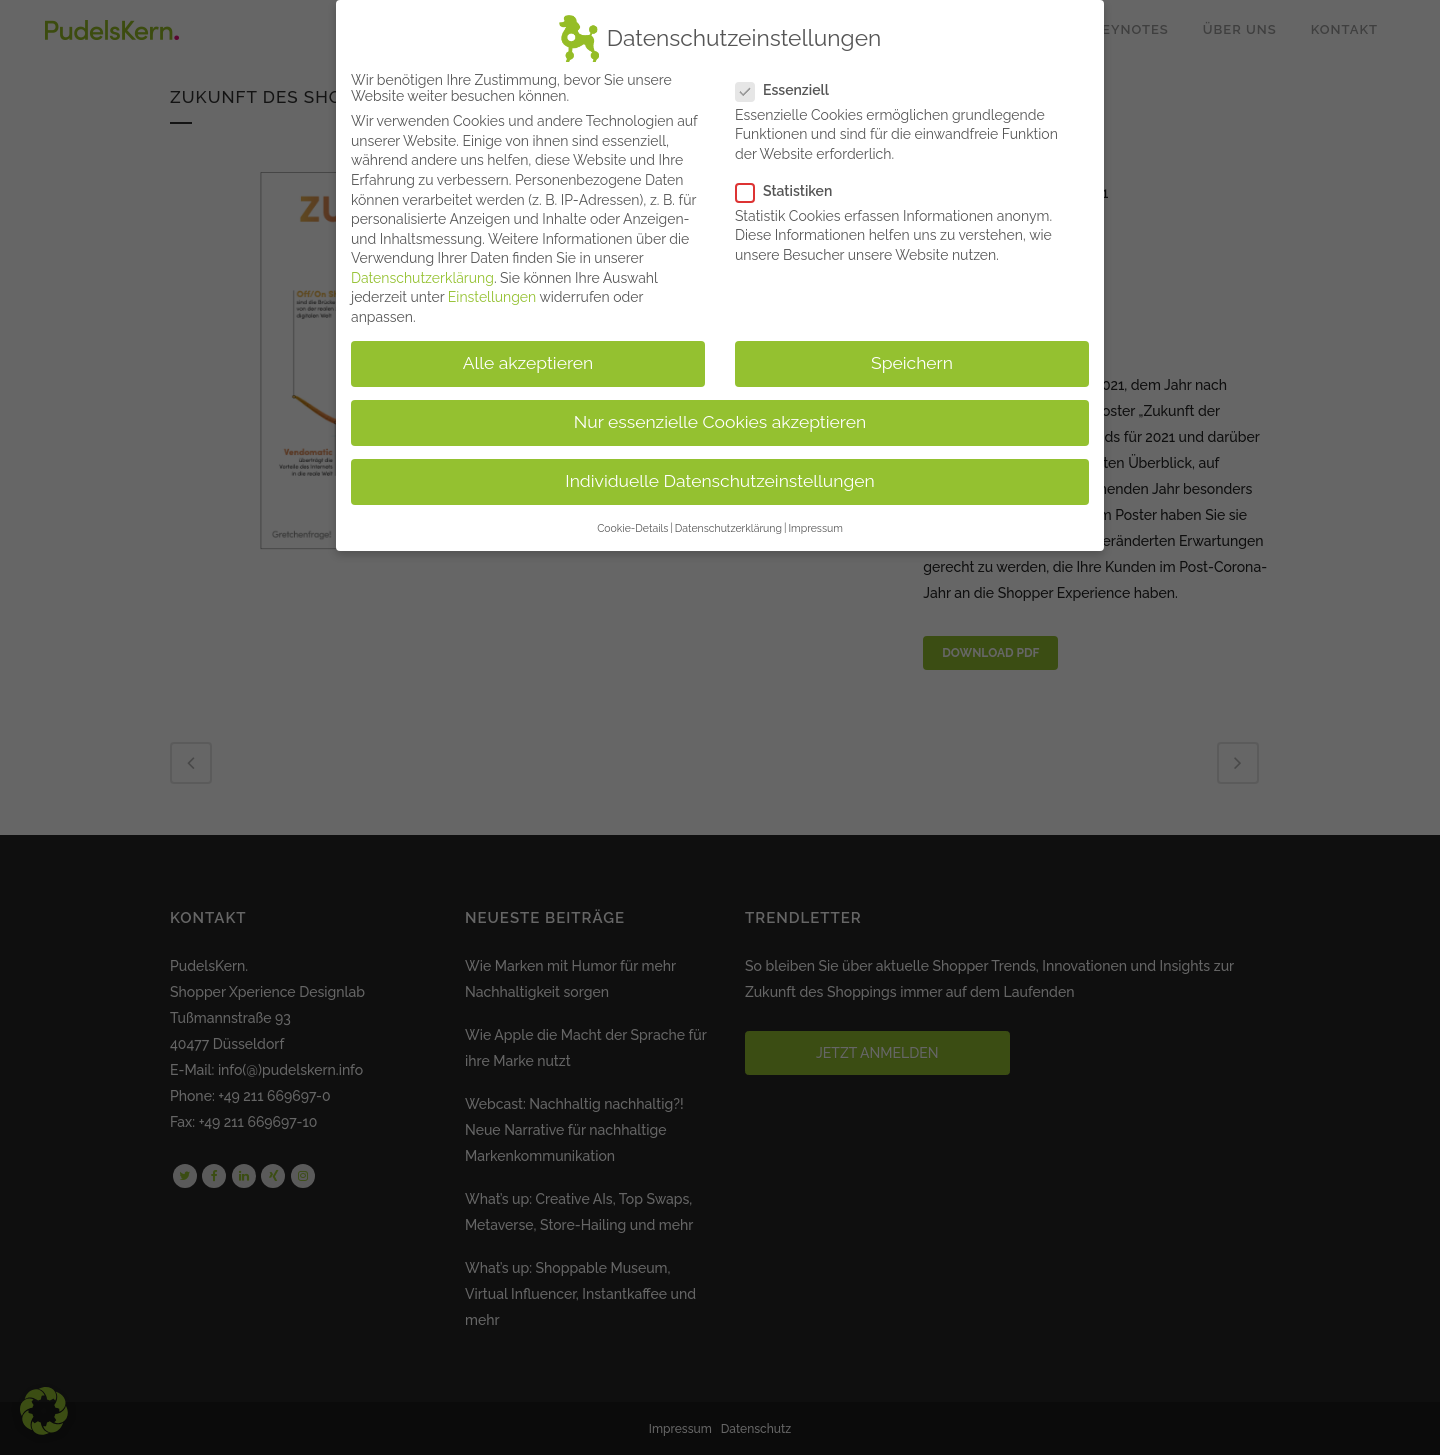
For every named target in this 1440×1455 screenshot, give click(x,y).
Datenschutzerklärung (422, 269)
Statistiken (792, 182)
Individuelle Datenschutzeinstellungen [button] (719, 472)
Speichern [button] (912, 354)
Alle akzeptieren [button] (528, 354)
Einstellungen (492, 288)
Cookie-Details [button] (632, 519)
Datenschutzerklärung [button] (728, 519)
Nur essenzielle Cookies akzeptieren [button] (720, 413)
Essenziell (790, 80)
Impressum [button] (815, 519)
